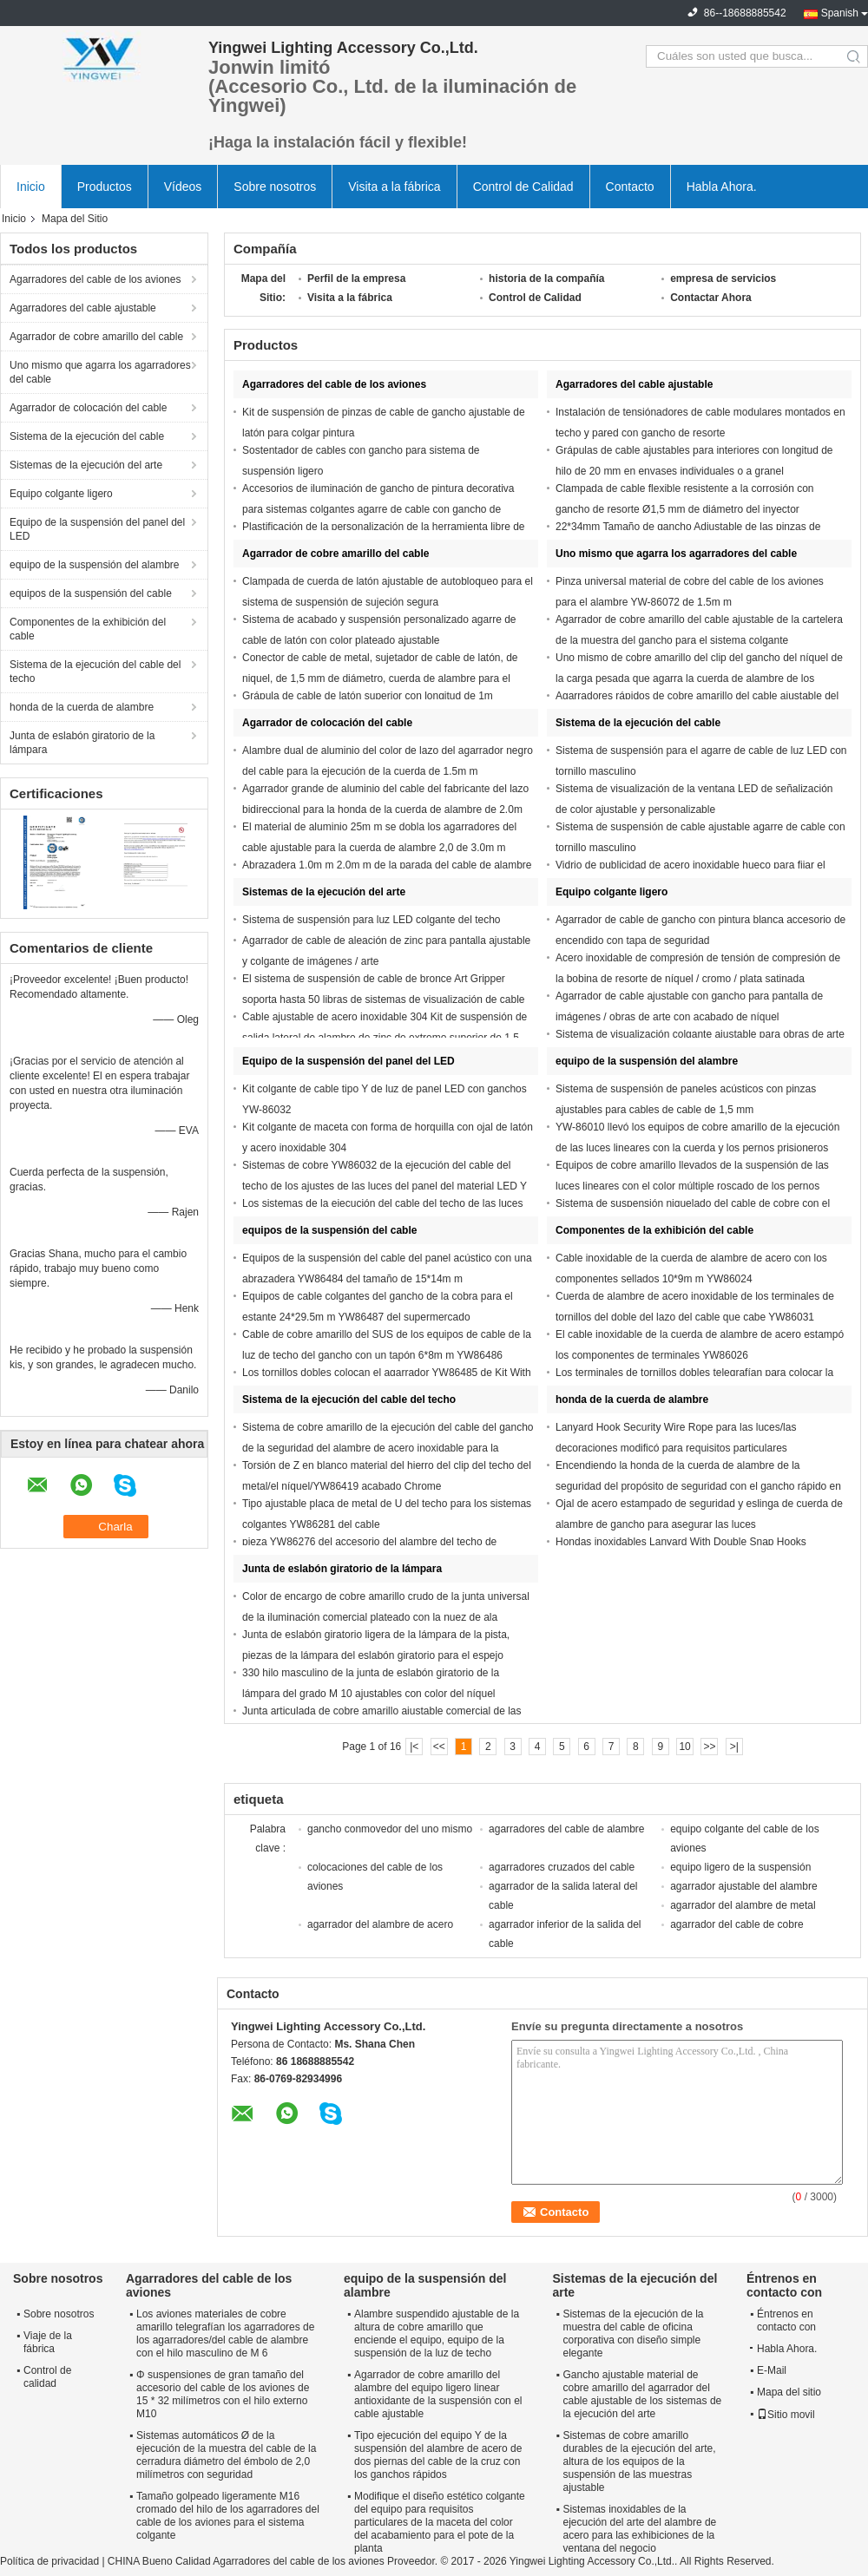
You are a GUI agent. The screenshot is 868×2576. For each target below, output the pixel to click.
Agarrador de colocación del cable (88, 408)
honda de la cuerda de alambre (82, 707)
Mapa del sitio (789, 2392)
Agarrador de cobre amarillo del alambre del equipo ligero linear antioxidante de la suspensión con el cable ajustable (438, 2394)
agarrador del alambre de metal (742, 1905)
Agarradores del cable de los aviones (95, 279)
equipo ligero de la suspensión (740, 1867)
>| (734, 1746)
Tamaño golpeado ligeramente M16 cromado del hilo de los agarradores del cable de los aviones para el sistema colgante (227, 2515)
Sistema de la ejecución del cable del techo (95, 672)
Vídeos (183, 186)
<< (439, 1746)
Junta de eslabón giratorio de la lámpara (82, 743)
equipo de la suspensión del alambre (94, 565)
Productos (104, 186)
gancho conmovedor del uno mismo (389, 1829)
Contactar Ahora (711, 298)
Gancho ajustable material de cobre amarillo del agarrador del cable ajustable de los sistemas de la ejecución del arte (641, 2394)
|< (414, 1746)
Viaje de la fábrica (47, 2342)
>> (709, 1746)
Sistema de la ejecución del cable (87, 436)
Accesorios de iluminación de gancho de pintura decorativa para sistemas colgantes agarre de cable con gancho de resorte (378, 509)
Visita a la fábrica (394, 186)
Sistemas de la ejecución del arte (86, 465)
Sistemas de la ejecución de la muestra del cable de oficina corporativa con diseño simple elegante (632, 2333)
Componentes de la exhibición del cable (88, 629)
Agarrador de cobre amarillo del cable (96, 337)
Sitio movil (786, 2415)
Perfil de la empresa (356, 278)
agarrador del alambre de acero (380, 1924)
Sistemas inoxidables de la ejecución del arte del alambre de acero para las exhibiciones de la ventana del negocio (639, 2528)
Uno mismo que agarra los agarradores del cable (100, 372)
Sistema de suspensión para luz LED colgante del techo (371, 920)
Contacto (630, 186)
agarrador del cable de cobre (736, 1924)
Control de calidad (47, 2376)
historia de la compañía (546, 278)
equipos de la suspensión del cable (91, 593)
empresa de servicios (723, 278)
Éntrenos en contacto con (786, 2320)
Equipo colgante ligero (61, 494)
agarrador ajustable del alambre (743, 1886)
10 (684, 1746)
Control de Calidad (523, 186)
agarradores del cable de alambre (566, 1829)
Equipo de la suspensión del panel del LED (97, 529)
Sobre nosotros (274, 186)
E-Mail (771, 2370)
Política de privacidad (49, 2561)
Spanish (839, 13)
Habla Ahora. (722, 186)
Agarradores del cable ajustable (83, 308)
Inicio (30, 186)
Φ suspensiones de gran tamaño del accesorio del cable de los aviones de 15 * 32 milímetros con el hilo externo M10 (222, 2394)
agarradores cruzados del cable (562, 1867)
